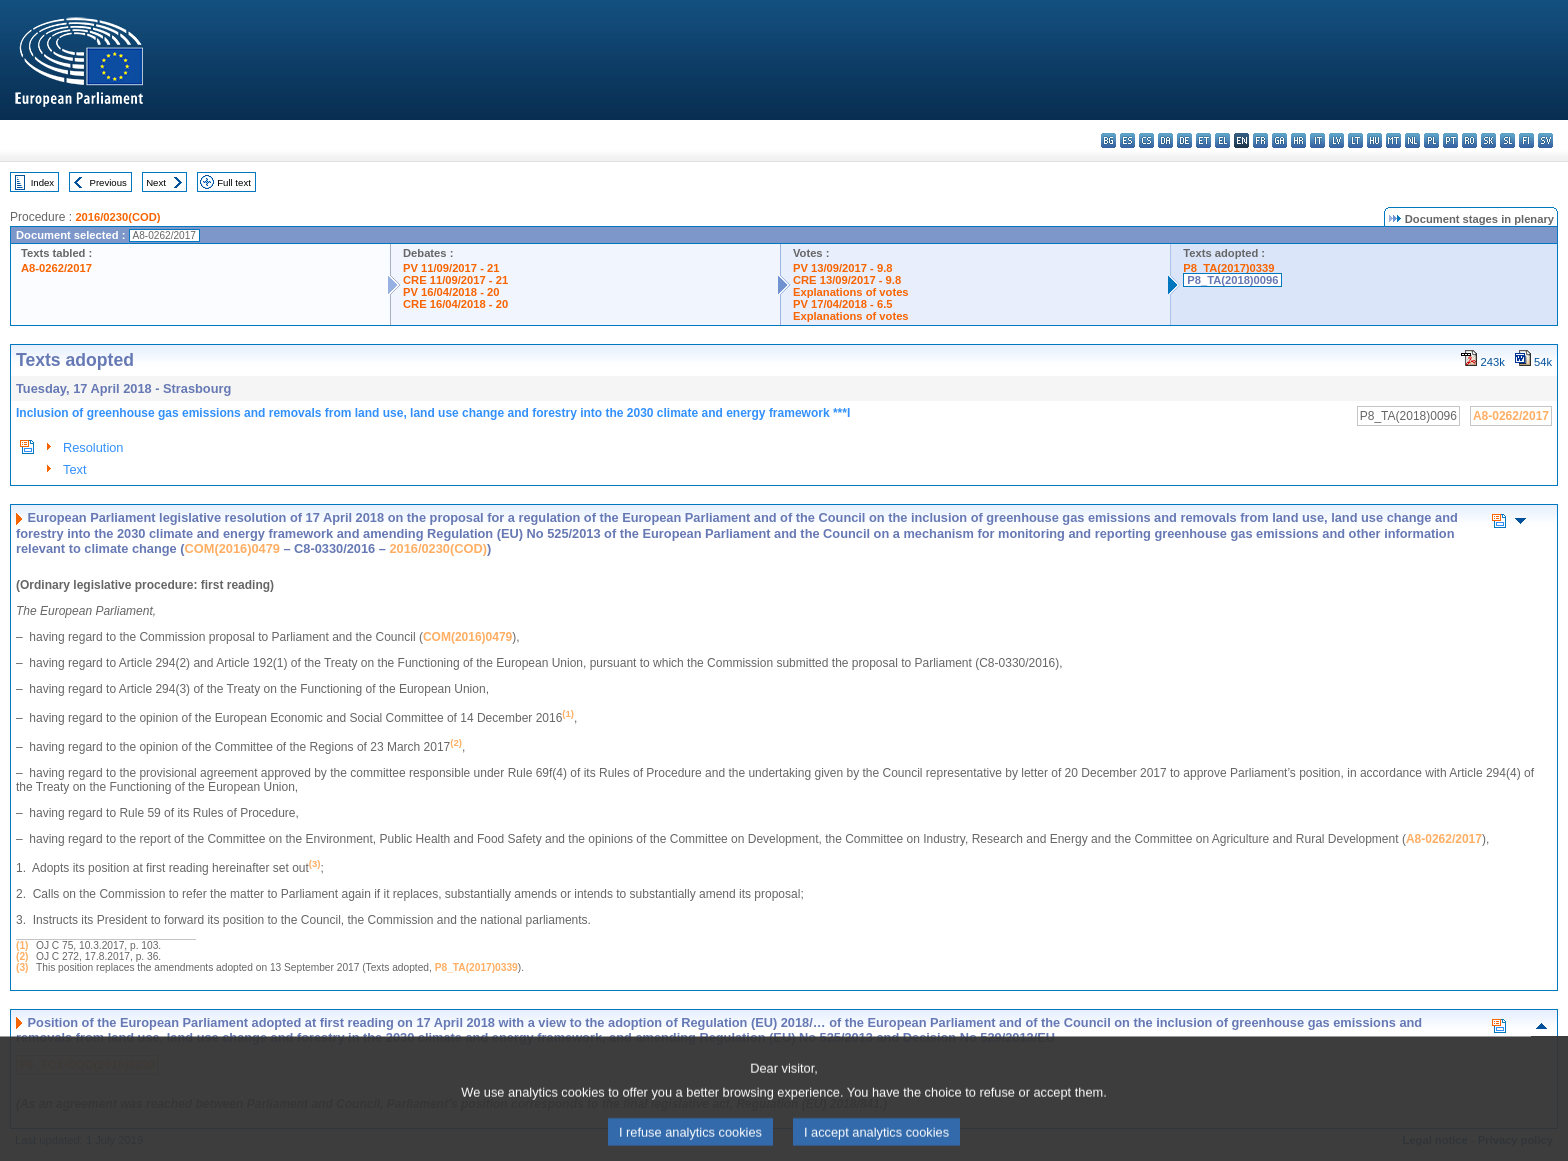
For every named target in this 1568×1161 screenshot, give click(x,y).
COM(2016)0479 (232, 548)
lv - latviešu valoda (1336, 140)
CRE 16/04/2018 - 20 (455, 304)
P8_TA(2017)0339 (1228, 268)
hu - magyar (1374, 140)
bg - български (1108, 140)
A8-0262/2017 (56, 268)
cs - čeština (1146, 140)
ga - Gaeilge (1279, 140)
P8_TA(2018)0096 (1232, 280)
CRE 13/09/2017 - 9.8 (847, 280)
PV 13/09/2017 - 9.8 (843, 268)
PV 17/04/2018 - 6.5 (843, 304)
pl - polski (1431, 140)
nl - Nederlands (1412, 140)
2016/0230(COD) (117, 217)
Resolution (93, 447)
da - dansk (1165, 140)
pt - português (1450, 140)
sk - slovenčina (1488, 140)
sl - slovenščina (1507, 140)
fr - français (1260, 140)
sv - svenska (1545, 140)
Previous (108, 182)
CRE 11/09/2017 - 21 (455, 280)
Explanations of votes (851, 292)
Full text (234, 182)
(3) (22, 967)
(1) (22, 945)
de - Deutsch (1184, 140)
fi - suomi (1526, 140)
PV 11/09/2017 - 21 (451, 268)
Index (42, 182)
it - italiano (1317, 140)
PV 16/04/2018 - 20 (451, 292)
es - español (1127, 140)
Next (156, 182)
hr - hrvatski (1298, 140)
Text (74, 469)
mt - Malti (1393, 140)
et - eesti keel (1203, 140)
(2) (22, 956)
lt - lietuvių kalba (1355, 140)
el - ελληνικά (1222, 140)
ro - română (1469, 140)
